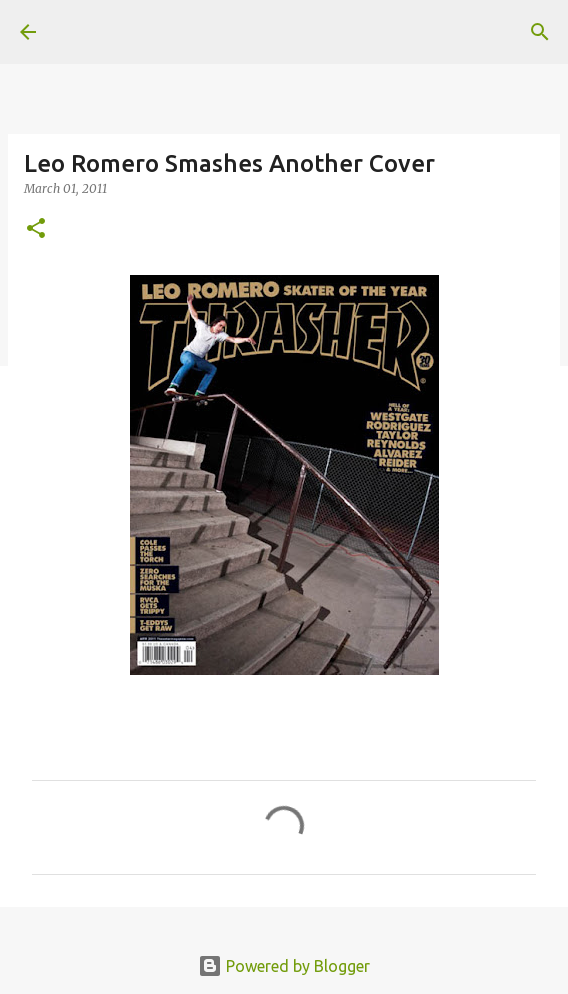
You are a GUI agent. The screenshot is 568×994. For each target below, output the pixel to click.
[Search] (540, 32)
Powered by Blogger (284, 966)
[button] (36, 229)
